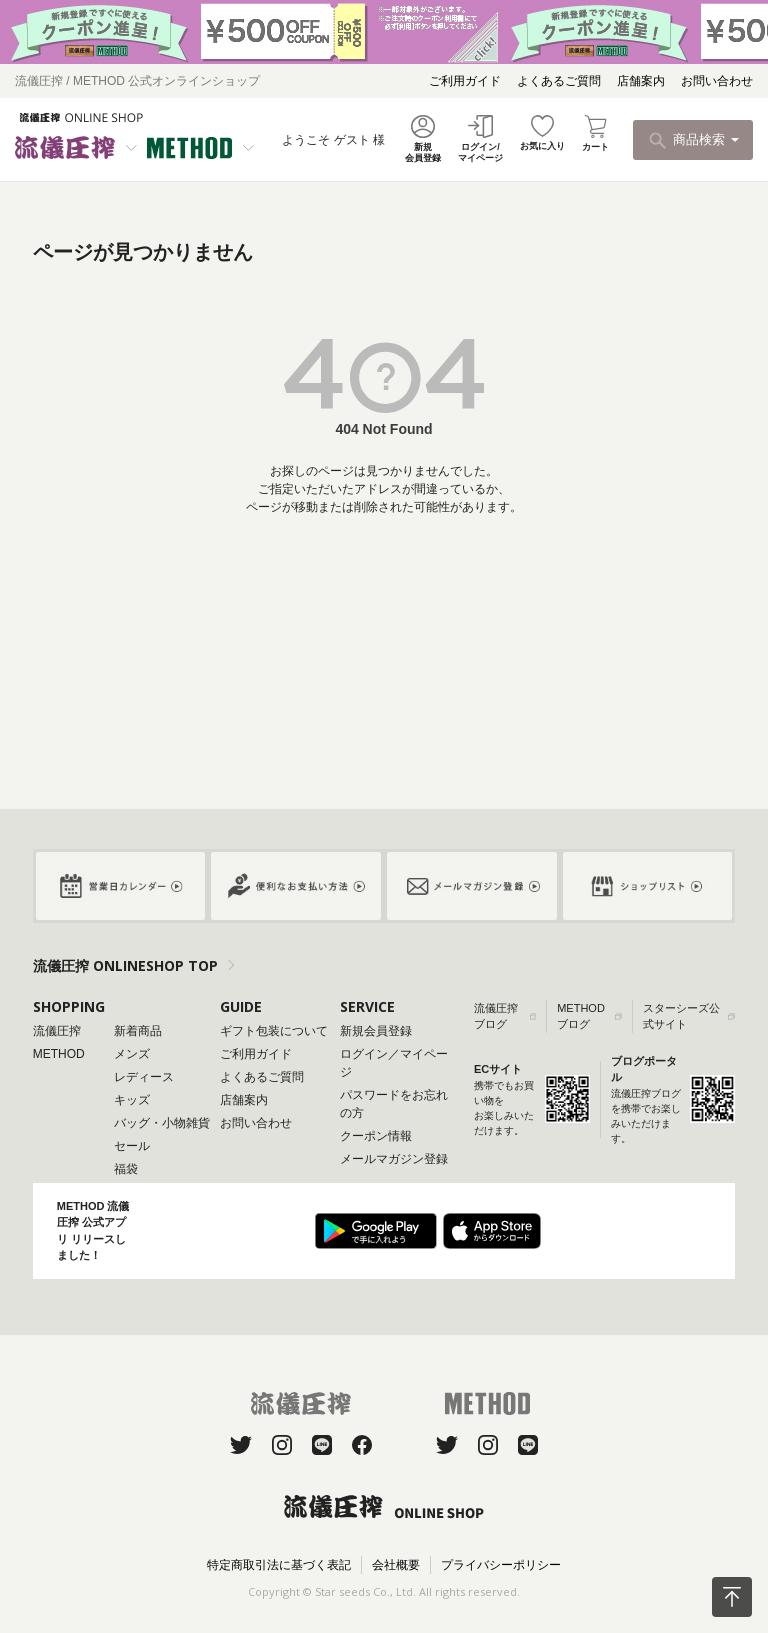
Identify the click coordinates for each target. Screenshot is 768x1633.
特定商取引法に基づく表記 (279, 1565)
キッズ (132, 1100)
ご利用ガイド (465, 81)
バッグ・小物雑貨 (162, 1123)
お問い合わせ (717, 81)
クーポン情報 (376, 1136)
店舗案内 (641, 81)
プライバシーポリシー (501, 1565)
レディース (144, 1077)
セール (132, 1146)
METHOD (59, 1054)
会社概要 (396, 1565)
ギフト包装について (274, 1031)
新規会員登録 (376, 1031)
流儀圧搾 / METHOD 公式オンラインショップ (137, 81)
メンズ (132, 1054)
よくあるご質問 (559, 81)
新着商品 (138, 1031)
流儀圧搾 (57, 1031)
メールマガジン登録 (394, 1159)
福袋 (126, 1169)
